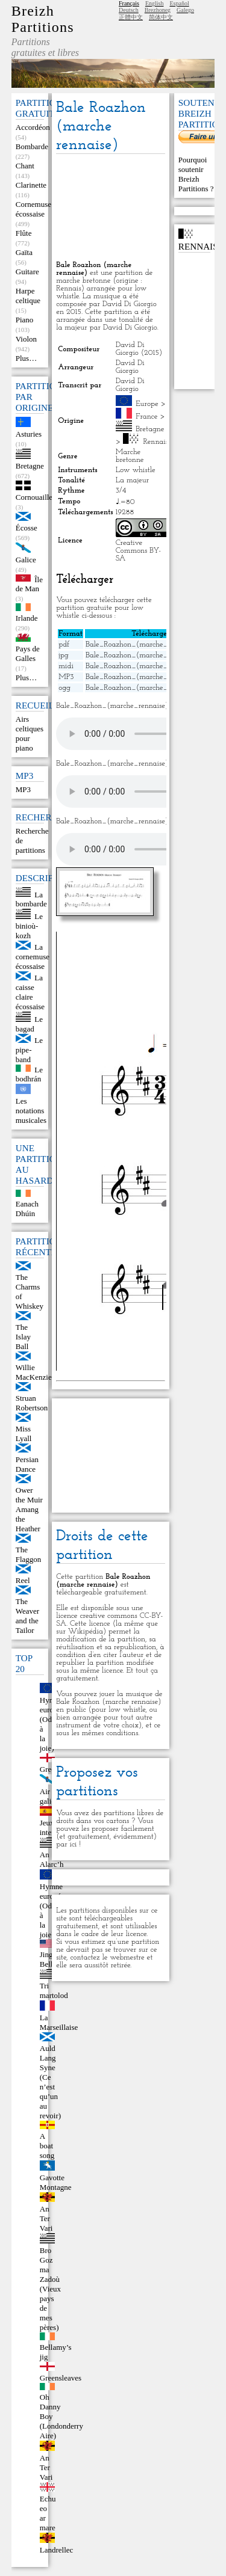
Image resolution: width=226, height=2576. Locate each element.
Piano (25, 319)
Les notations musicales (31, 1110)
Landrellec (57, 2549)
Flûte (24, 233)
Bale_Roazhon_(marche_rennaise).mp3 (149, 677)
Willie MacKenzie (34, 1372)
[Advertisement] (110, 208)
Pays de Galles (28, 653)
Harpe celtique (28, 295)
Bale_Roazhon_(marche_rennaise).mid (149, 666)
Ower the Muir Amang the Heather (29, 1509)
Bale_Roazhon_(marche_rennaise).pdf (148, 644)
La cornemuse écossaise (32, 956)
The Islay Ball (23, 1337)
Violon (26, 338)
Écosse (26, 527)
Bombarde (32, 146)
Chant (25, 165)
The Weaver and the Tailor (27, 1616)
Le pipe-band (29, 1050)
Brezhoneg (158, 10)
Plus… (26, 358)
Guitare (27, 271)
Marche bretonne (130, 456)
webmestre (127, 1957)
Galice (26, 559)
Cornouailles (35, 497)
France (146, 416)
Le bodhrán (29, 1074)
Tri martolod (54, 1990)
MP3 (23, 789)
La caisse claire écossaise (30, 992)
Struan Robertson (32, 1403)
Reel (23, 1580)
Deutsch (129, 10)
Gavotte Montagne (56, 2182)
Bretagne (30, 465)
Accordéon (33, 127)
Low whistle (135, 470)
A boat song (47, 2146)
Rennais (155, 442)
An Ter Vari (46, 2218)
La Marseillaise (59, 2022)
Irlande (27, 617)
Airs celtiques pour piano (29, 733)
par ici (66, 1844)
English (154, 3)
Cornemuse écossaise (33, 209)
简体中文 (161, 17)
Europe (147, 404)
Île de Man (29, 583)
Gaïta (24, 252)
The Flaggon (29, 1554)
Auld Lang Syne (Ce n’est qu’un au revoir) (50, 2082)
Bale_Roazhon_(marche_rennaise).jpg (147, 655)
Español (179, 3)
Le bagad (29, 1024)
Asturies (29, 433)
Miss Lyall (24, 1433)
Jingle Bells (49, 1959)
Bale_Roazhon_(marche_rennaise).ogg (148, 688)
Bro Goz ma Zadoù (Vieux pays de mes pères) (50, 2289)
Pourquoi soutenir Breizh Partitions (194, 174)
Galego (185, 10)
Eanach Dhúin (27, 1208)
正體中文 (131, 17)
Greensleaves (60, 2377)
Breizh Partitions (42, 19)
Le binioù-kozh (29, 926)
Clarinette (31, 184)
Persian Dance (27, 1464)
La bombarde (31, 899)
